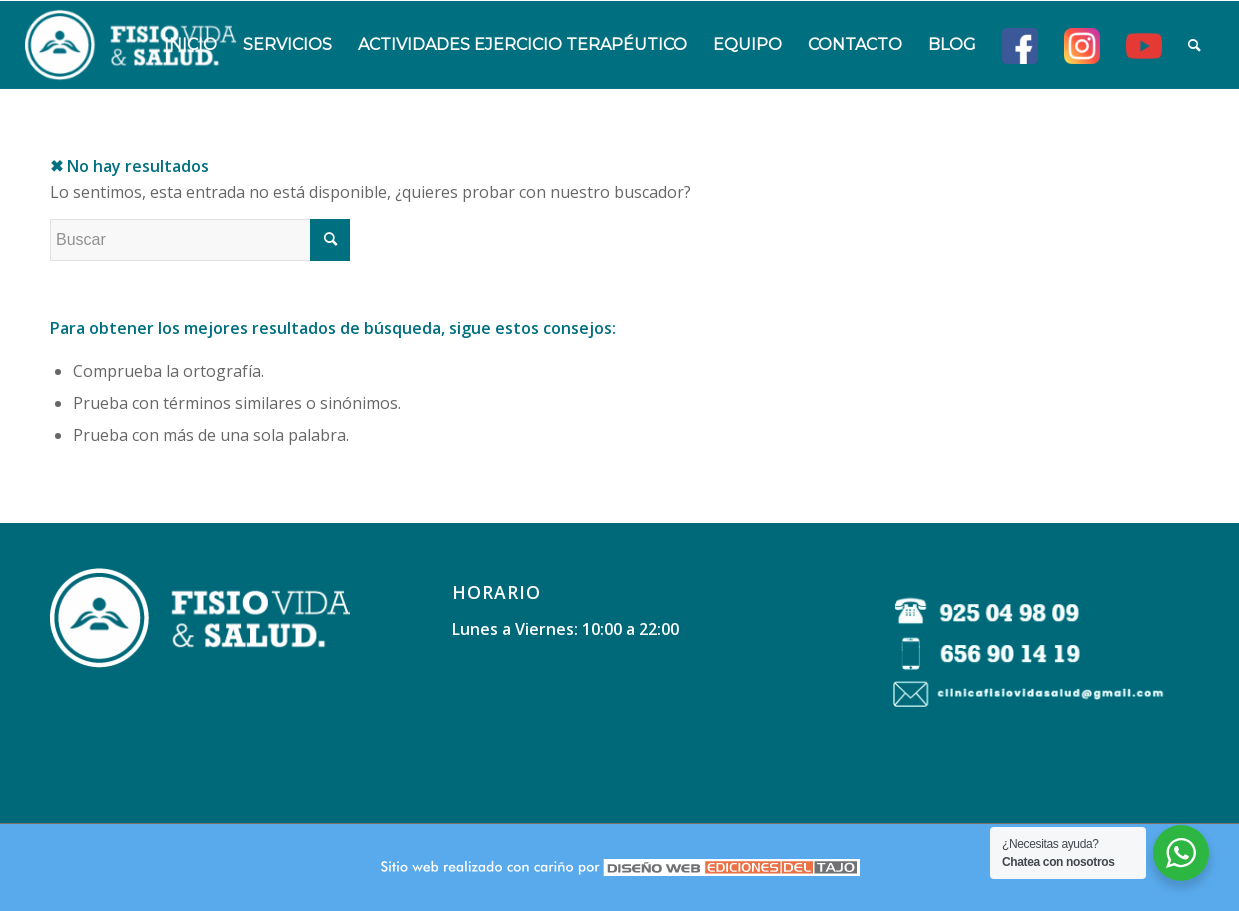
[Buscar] (1194, 45)
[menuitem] (190, 45)
